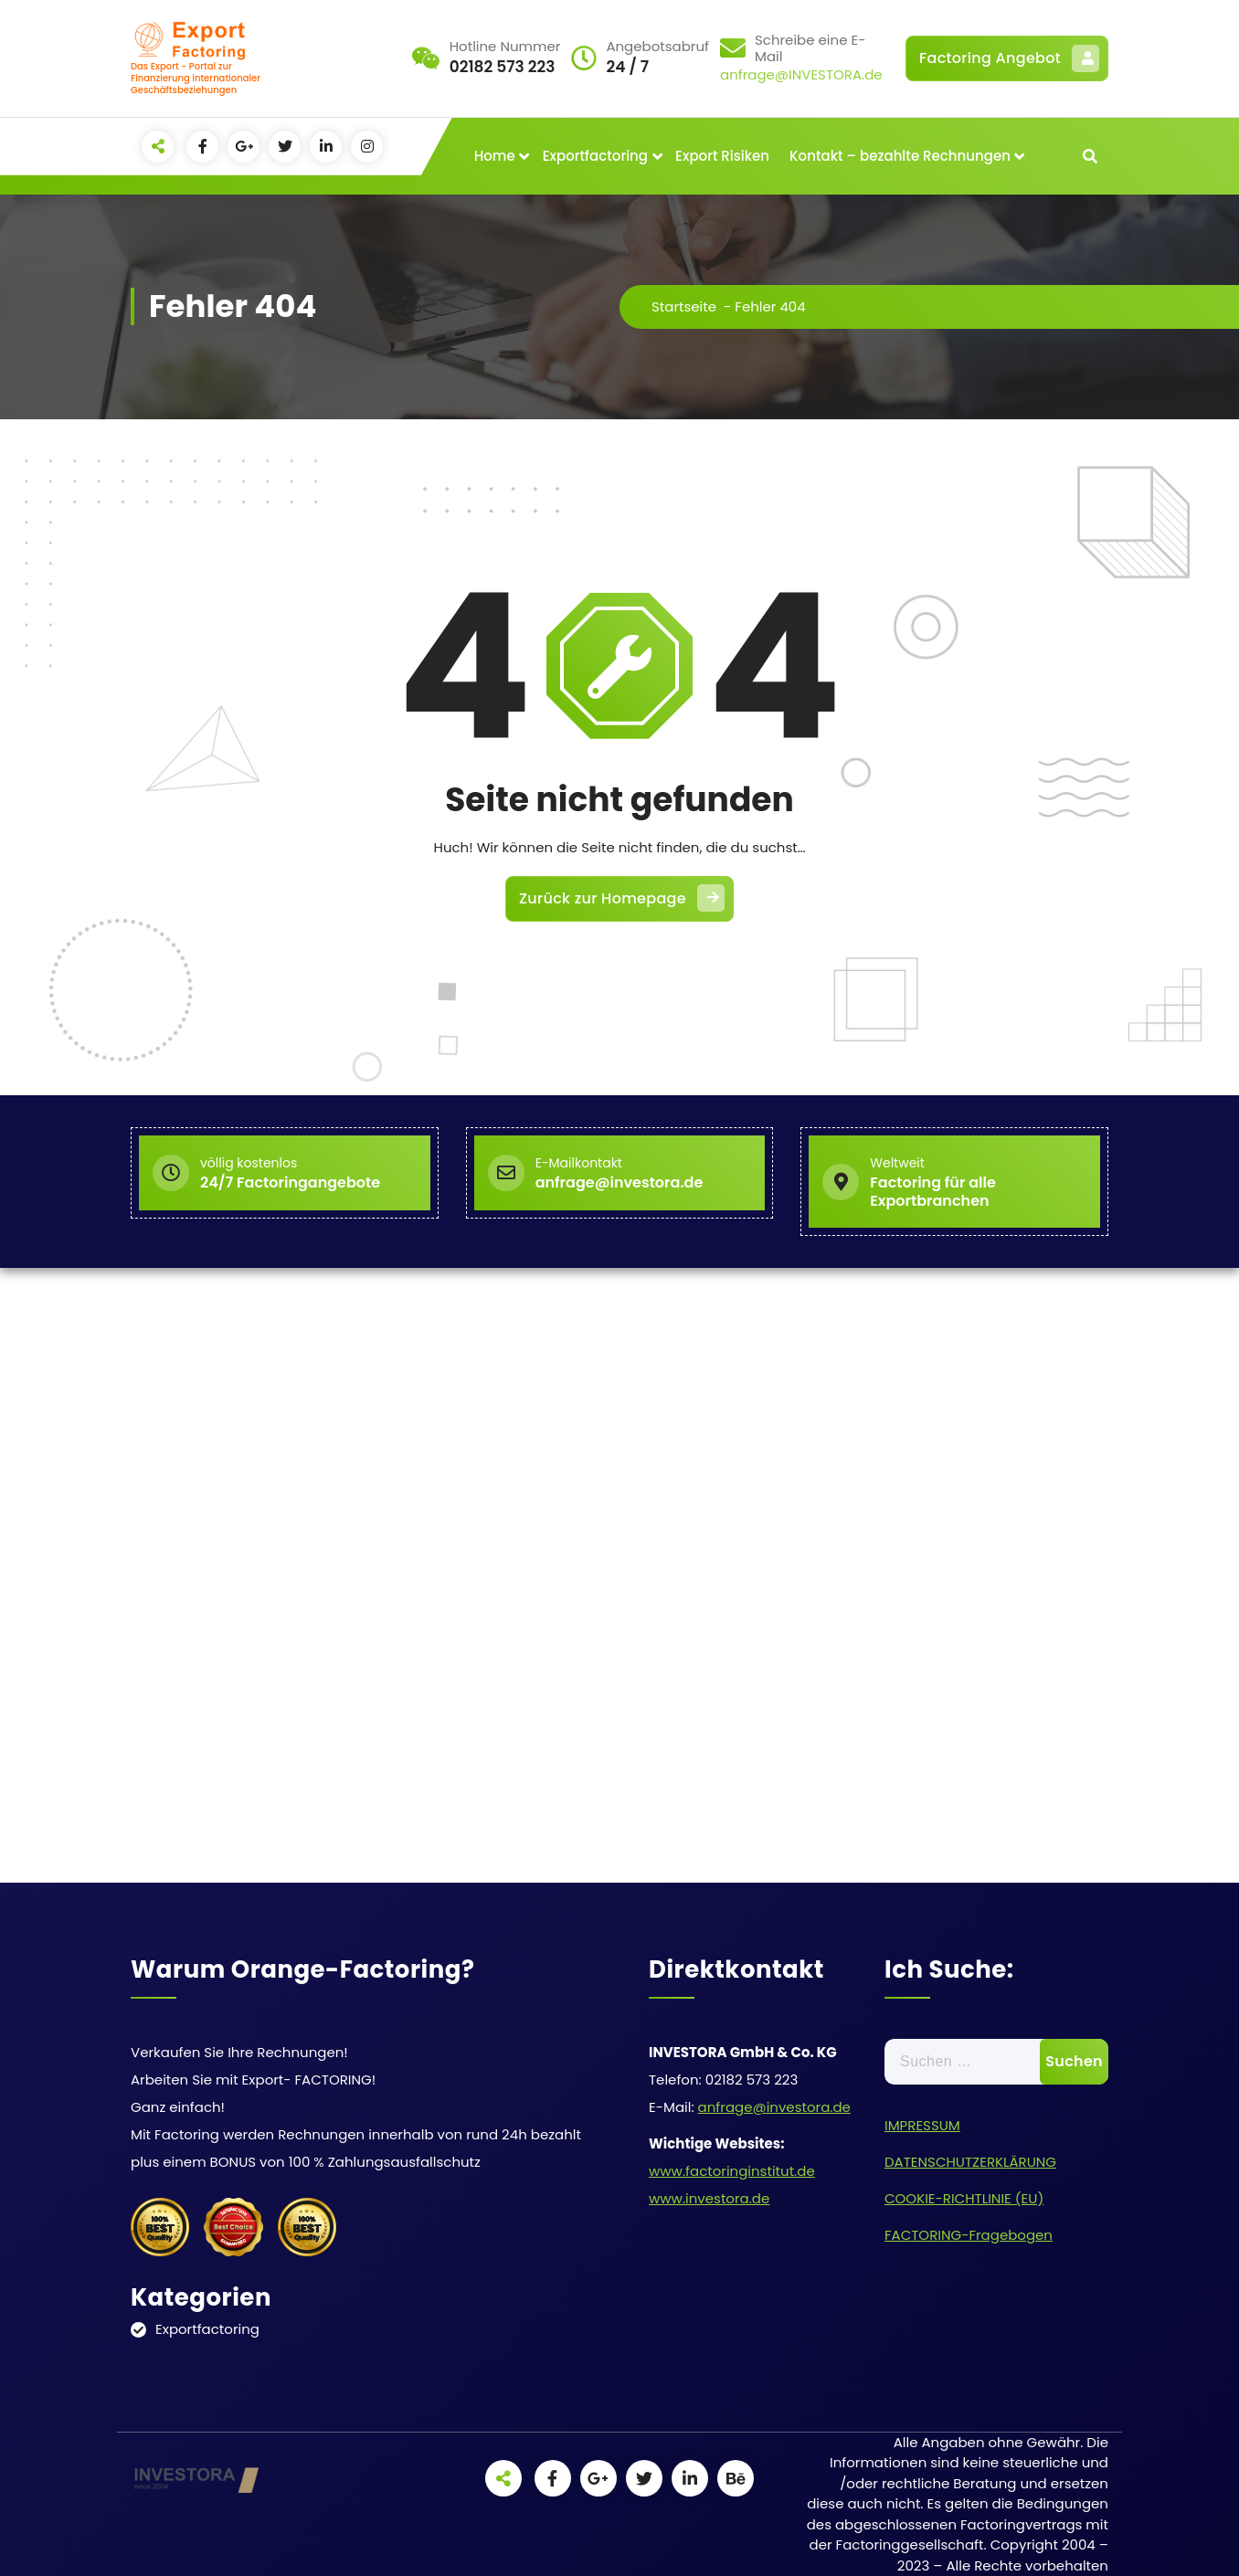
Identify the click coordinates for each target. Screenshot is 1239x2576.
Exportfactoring (595, 155)
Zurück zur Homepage (622, 898)
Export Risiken (722, 155)
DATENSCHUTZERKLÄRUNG (970, 2161)
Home (494, 155)
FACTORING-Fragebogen (968, 2234)
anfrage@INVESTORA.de (801, 74)
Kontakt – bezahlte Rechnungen (900, 155)
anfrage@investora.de (774, 2107)
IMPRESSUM (922, 2125)
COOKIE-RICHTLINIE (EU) (963, 2198)
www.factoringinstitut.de (732, 2170)
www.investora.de (709, 2198)
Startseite (683, 306)
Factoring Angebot (1009, 58)
